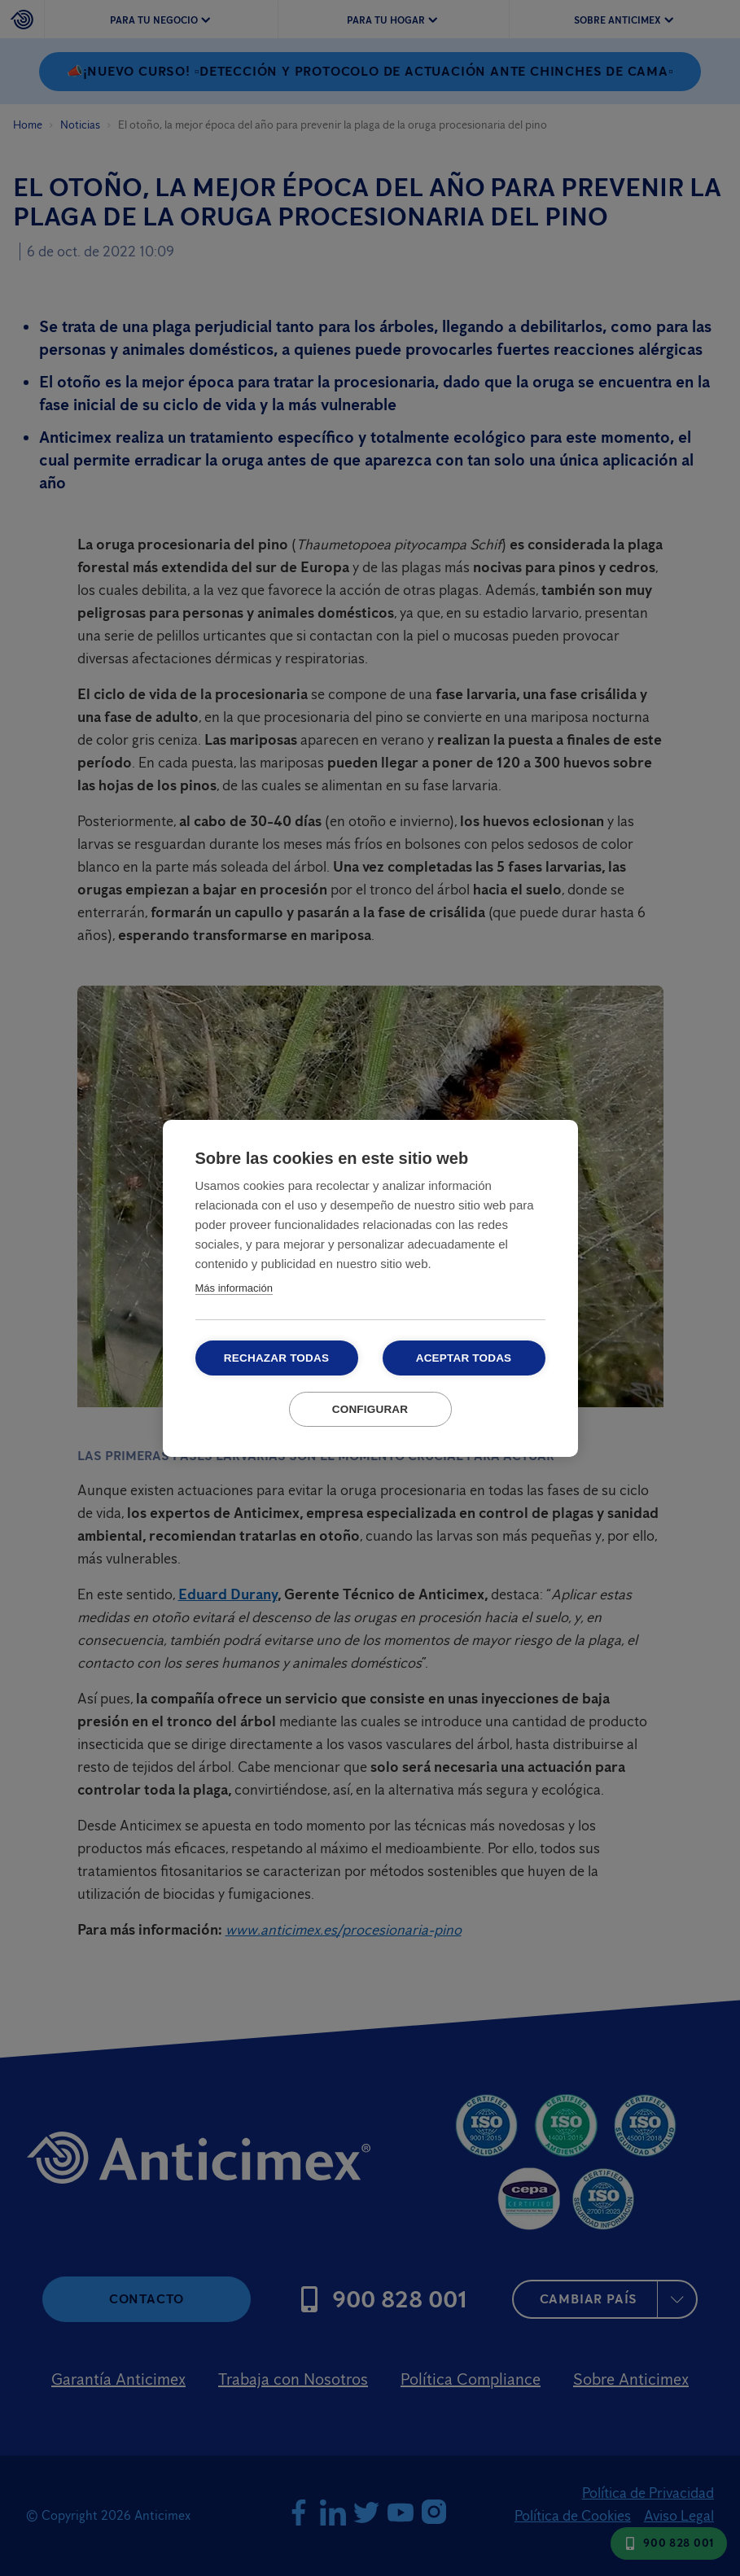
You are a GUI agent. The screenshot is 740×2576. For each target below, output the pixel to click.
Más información (234, 1288)
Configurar (370, 1409)
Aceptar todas (464, 1358)
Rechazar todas (276, 1358)
